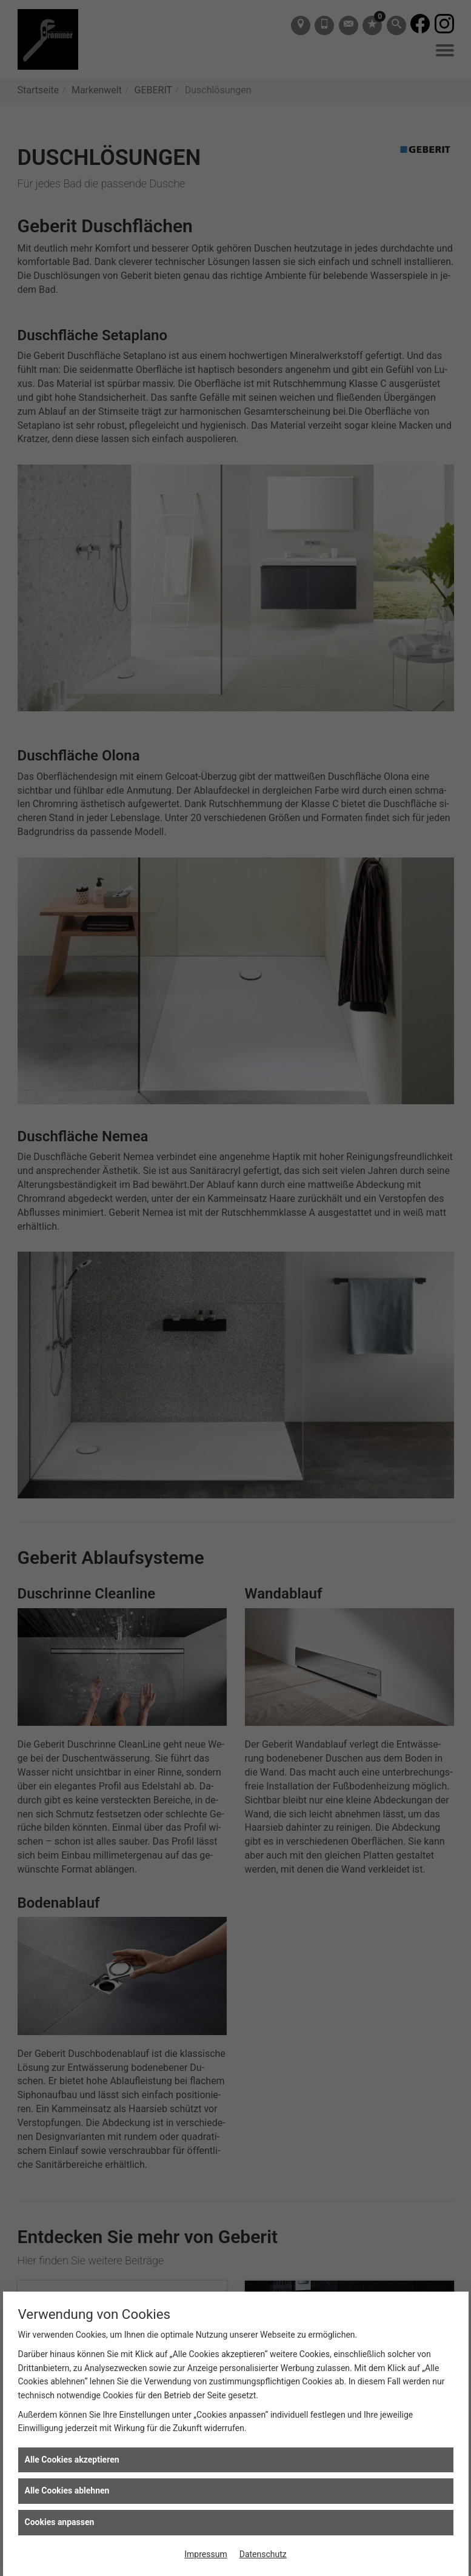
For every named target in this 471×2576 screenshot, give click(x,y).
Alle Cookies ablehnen (67, 2490)
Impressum (205, 2554)
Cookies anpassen (60, 2522)
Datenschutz (263, 2554)
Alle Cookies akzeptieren (72, 2459)
